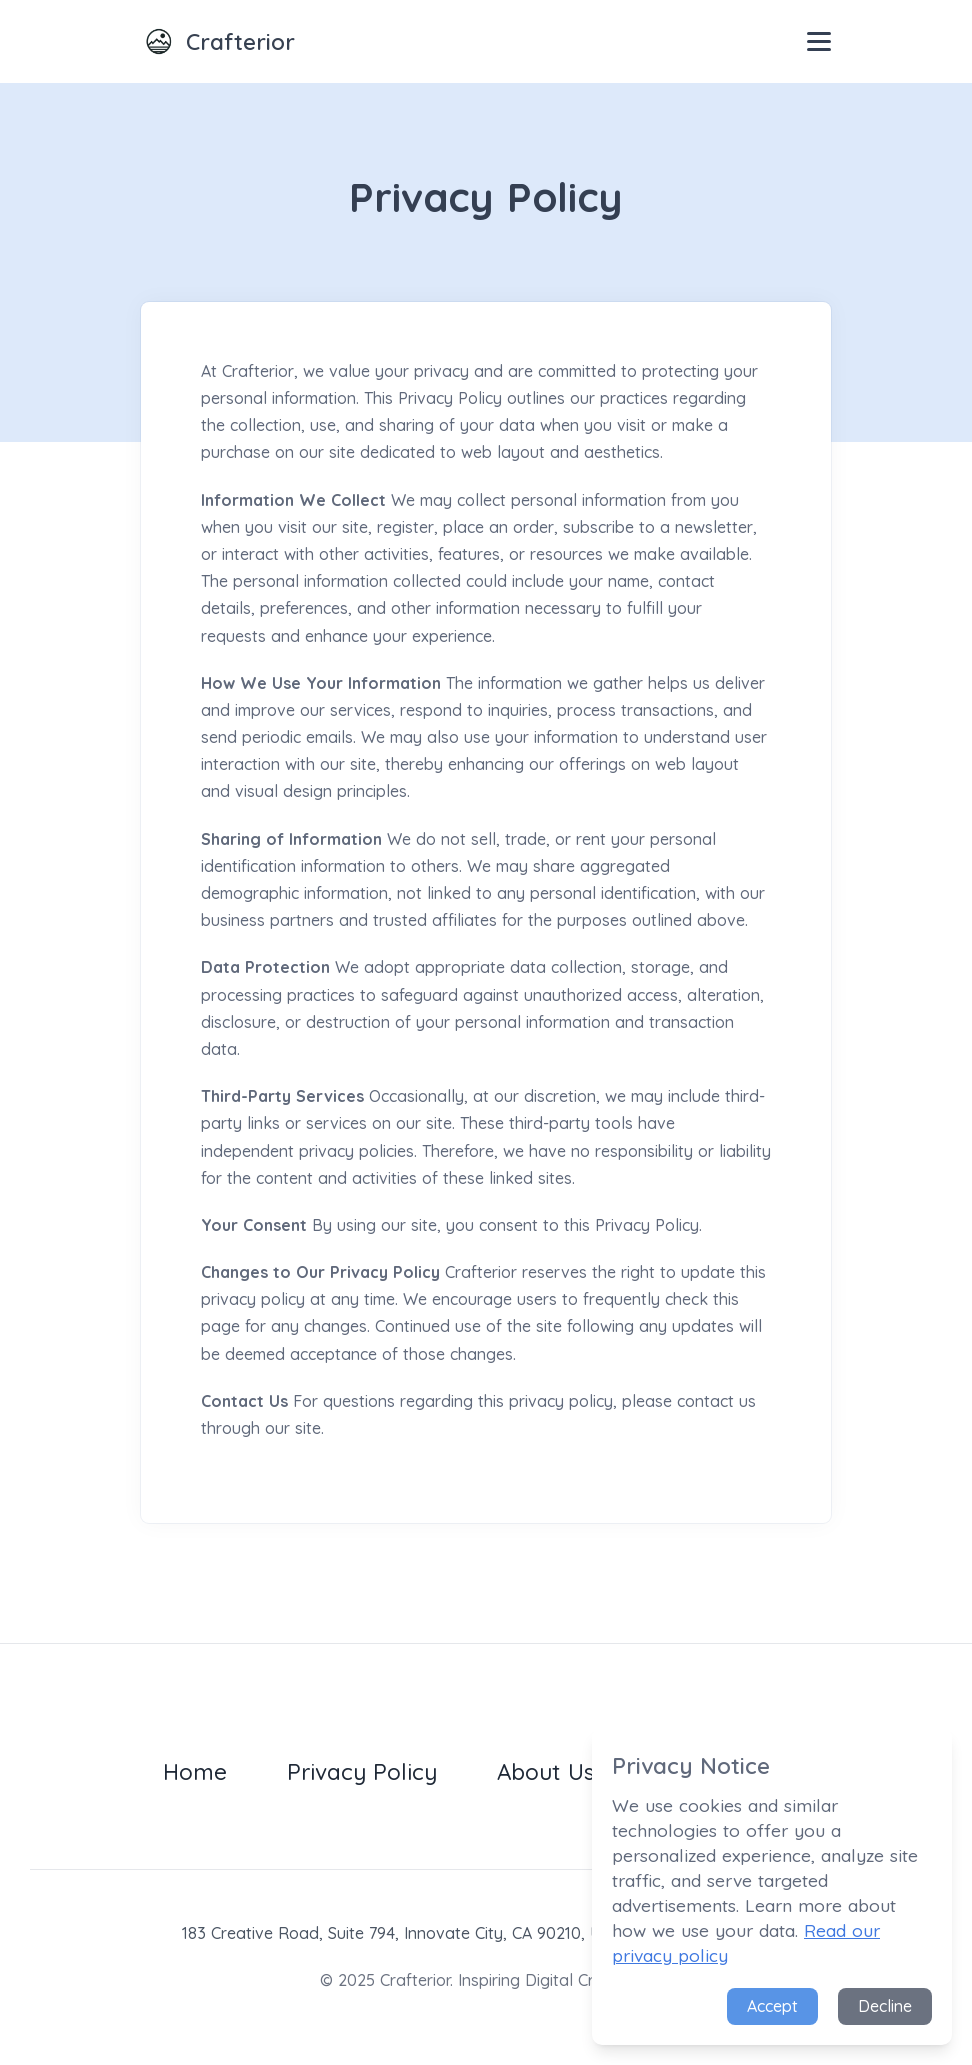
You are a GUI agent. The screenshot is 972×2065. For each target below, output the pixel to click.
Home (195, 1771)
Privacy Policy (362, 1771)
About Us (546, 1771)
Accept (772, 2006)
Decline (885, 2006)
